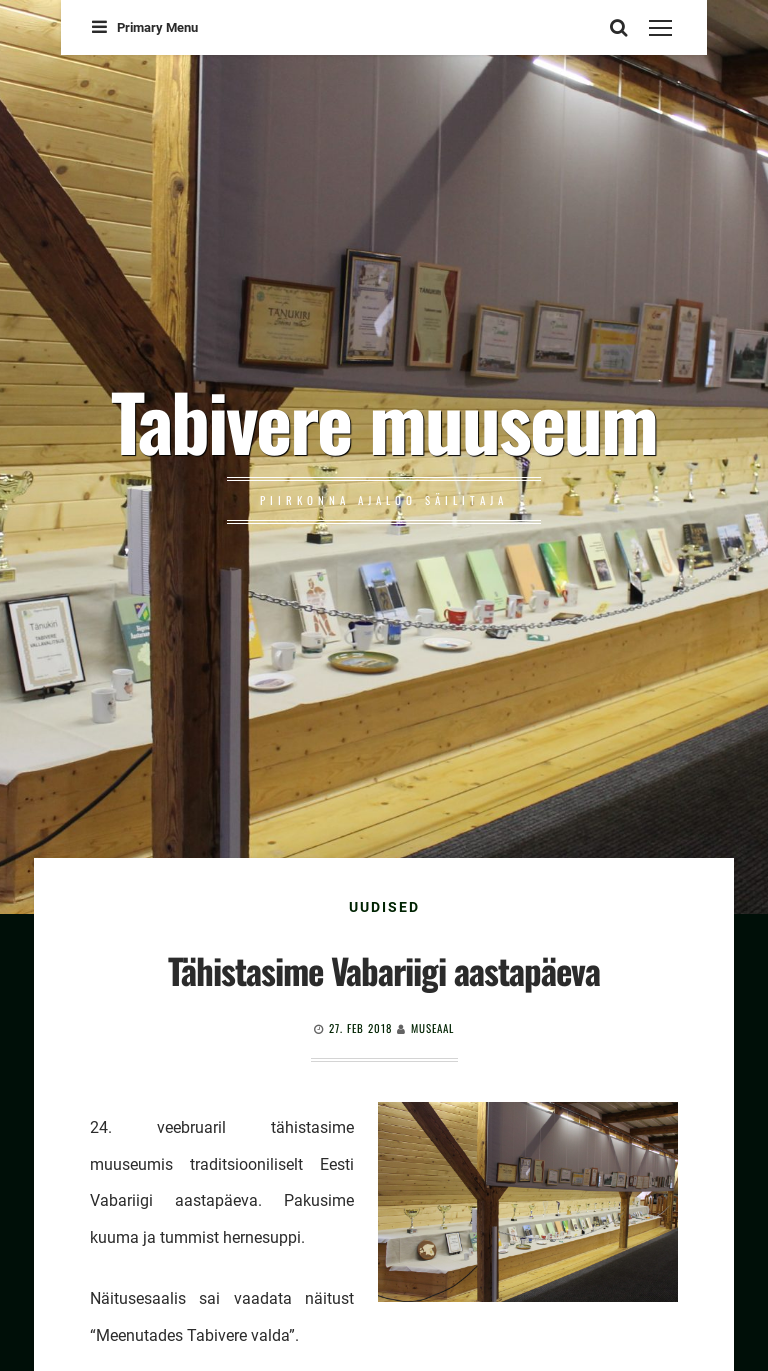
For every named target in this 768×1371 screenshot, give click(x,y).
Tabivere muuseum (384, 420)
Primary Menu (145, 27)
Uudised (384, 907)
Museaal (432, 1028)
